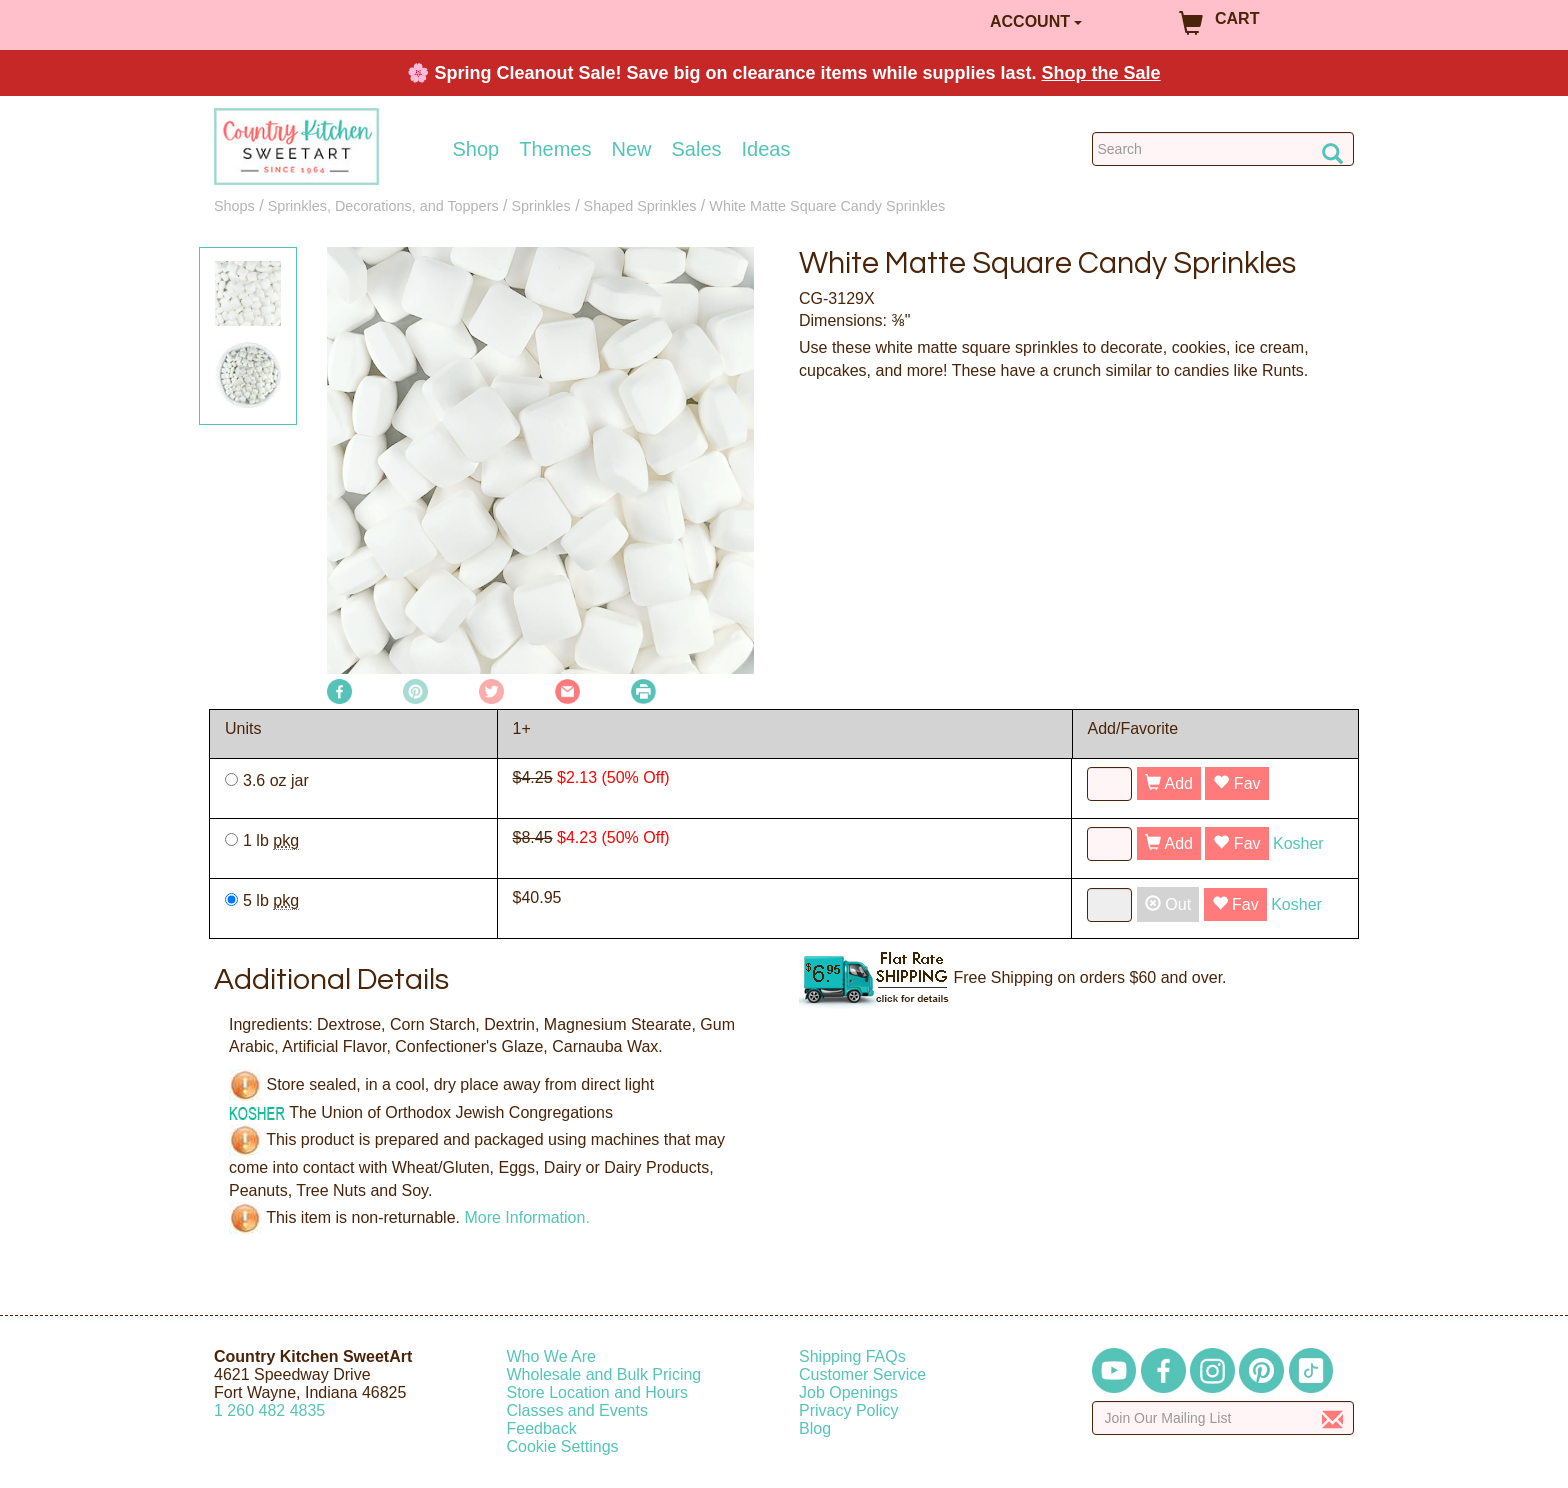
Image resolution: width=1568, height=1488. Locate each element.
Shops (234, 206)
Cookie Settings (563, 1446)
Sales (697, 149)
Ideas (766, 149)
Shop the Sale (1101, 73)
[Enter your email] (1223, 1418)
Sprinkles (541, 206)
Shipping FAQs (852, 1356)
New (631, 149)
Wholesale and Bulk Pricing (604, 1374)
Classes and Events (577, 1410)
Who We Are (552, 1356)
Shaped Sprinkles (640, 206)
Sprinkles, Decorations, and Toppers (383, 206)
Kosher (1298, 843)
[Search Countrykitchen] (1223, 149)
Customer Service (862, 1374)
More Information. (526, 1217)
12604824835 (269, 1410)
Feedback (542, 1428)
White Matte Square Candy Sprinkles (827, 206)
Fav (1236, 783)
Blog (815, 1428)
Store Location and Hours (597, 1392)
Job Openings (848, 1392)
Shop (476, 149)
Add (1169, 783)
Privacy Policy (849, 1410)
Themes (555, 149)
